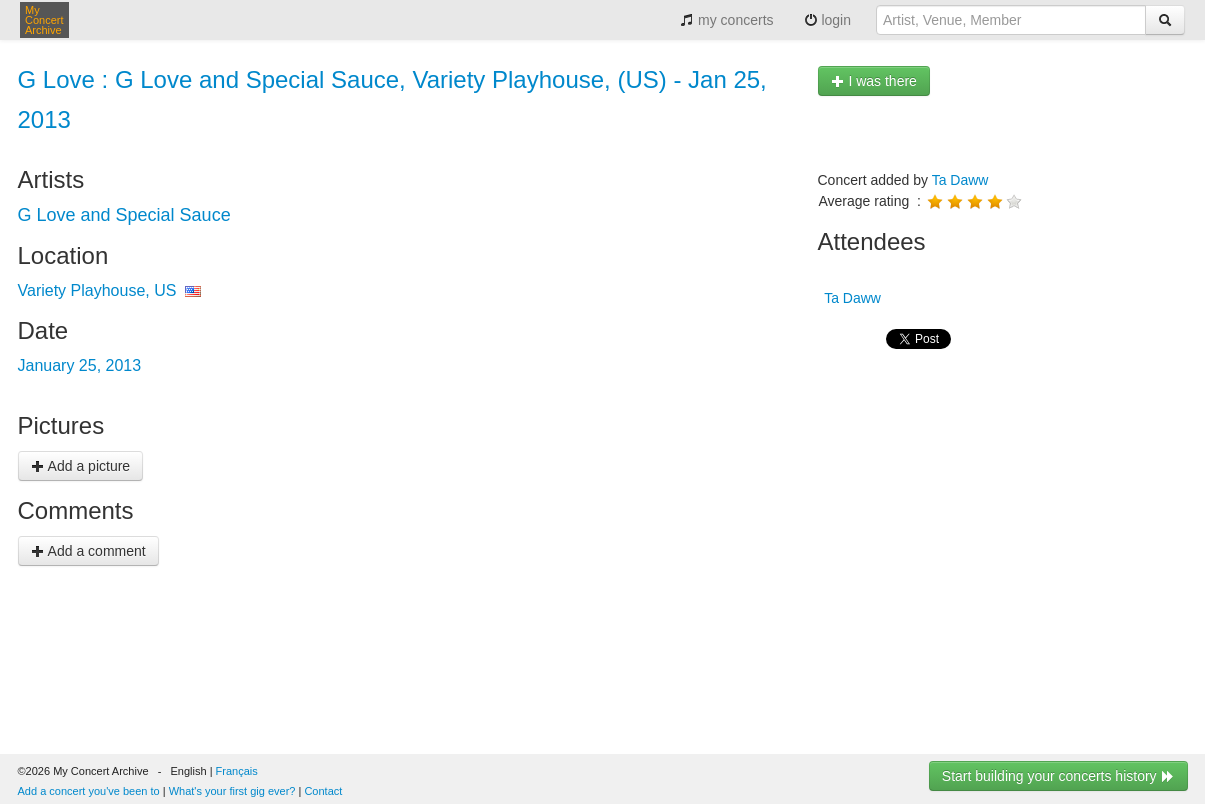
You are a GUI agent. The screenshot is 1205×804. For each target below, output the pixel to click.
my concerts (726, 20)
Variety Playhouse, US (97, 290)
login (827, 20)
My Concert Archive (44, 20)
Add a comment (88, 551)
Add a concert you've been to (89, 791)
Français (237, 771)
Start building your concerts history (1058, 776)
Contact (323, 791)
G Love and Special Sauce (124, 215)
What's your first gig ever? (232, 791)
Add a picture (81, 466)
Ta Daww (960, 180)
